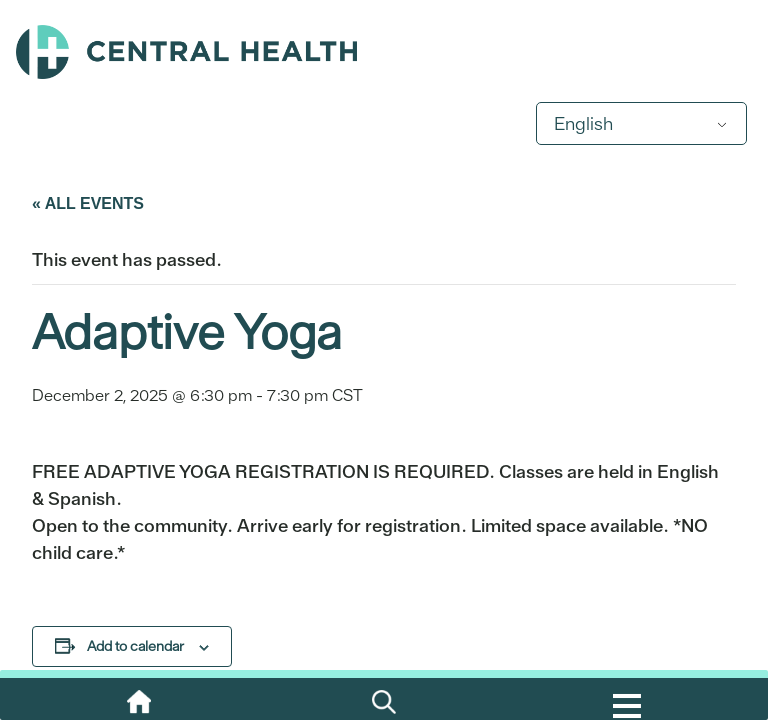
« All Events (88, 203)
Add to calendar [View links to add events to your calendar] (135, 646)
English (583, 123)
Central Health (384, 52)
